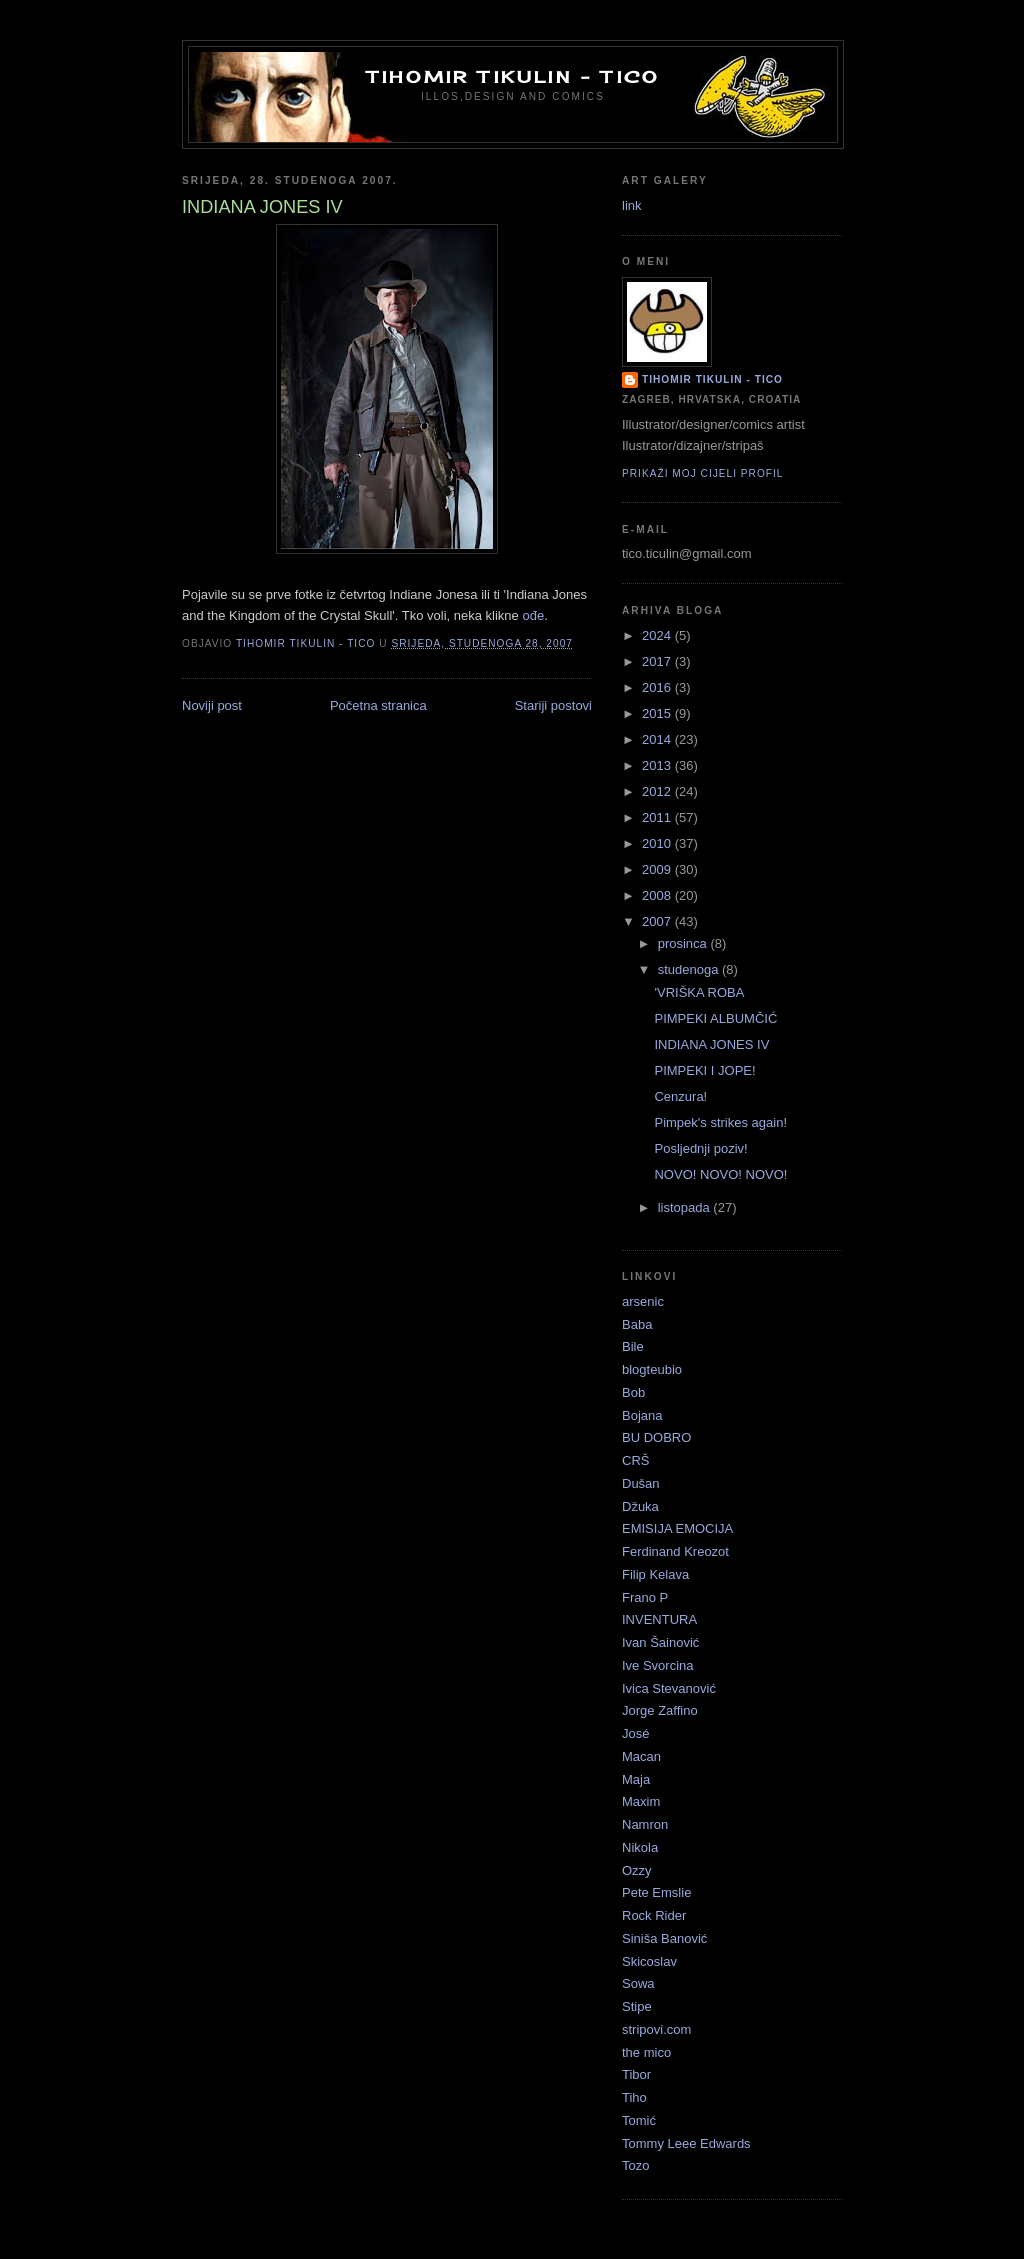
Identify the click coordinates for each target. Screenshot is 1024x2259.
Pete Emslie (656, 1892)
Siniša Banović (664, 1938)
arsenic (643, 1301)
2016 (658, 687)
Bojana (642, 1415)
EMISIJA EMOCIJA (677, 1528)
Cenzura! (680, 1096)
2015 (658, 713)
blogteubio (652, 1369)
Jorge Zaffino (660, 1710)
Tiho (634, 2097)
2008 (658, 895)
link (632, 205)
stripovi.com (656, 2029)
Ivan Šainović (660, 1642)
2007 (658, 921)
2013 (658, 765)
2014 (658, 739)
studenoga (690, 969)
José (635, 1733)
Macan (641, 1756)
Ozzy (637, 1870)
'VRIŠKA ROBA (699, 992)
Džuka (640, 1506)
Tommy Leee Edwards (686, 2143)
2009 (658, 869)
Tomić (639, 2120)
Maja (636, 1779)
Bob (633, 1392)
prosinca (684, 943)
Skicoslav (649, 1961)
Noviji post (212, 705)
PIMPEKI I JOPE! (704, 1070)
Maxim (641, 1801)
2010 (658, 843)
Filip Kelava (655, 1574)
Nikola (640, 1847)
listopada (686, 1207)
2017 (658, 661)
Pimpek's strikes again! (720, 1122)
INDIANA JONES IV (711, 1044)
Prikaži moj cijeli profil (703, 473)
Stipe (637, 2006)
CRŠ (635, 1460)
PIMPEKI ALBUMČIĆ (715, 1018)
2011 (658, 817)
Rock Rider (654, 1915)
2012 (658, 791)
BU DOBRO (656, 1437)
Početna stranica (378, 705)
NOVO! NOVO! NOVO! (720, 1174)
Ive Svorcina (658, 1665)
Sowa (638, 1983)
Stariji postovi (553, 705)
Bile (633, 1346)
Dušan (641, 1483)
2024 (658, 635)
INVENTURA (659, 1619)
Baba (637, 1324)
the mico (646, 2052)
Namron (645, 1824)
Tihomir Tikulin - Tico (513, 77)
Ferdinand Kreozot (675, 1551)
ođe (533, 615)
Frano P (645, 1597)
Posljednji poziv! (700, 1148)
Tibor (636, 2074)
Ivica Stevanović (669, 1688)
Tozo (635, 2165)
